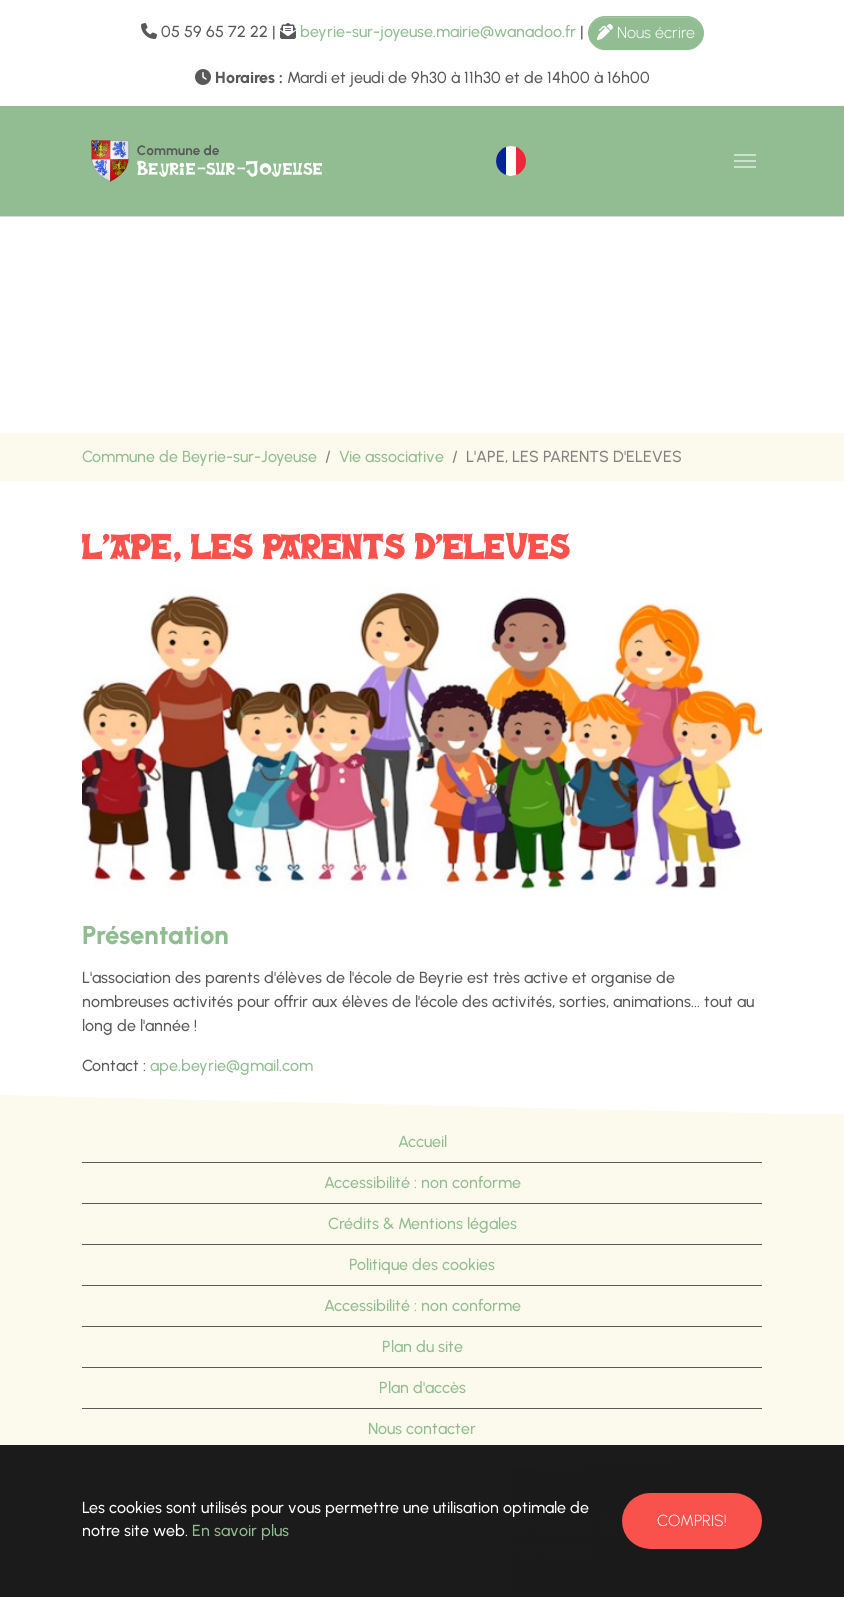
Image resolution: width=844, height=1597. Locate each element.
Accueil (422, 1141)
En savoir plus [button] (240, 1530)
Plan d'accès (422, 1387)
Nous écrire (646, 32)
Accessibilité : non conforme (422, 1182)
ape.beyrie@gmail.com (231, 1065)
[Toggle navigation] (745, 161)
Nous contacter (422, 1428)
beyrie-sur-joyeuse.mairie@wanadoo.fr (438, 31)
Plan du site (422, 1346)
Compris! (692, 1520)
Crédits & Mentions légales (422, 1223)
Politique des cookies (422, 1264)
